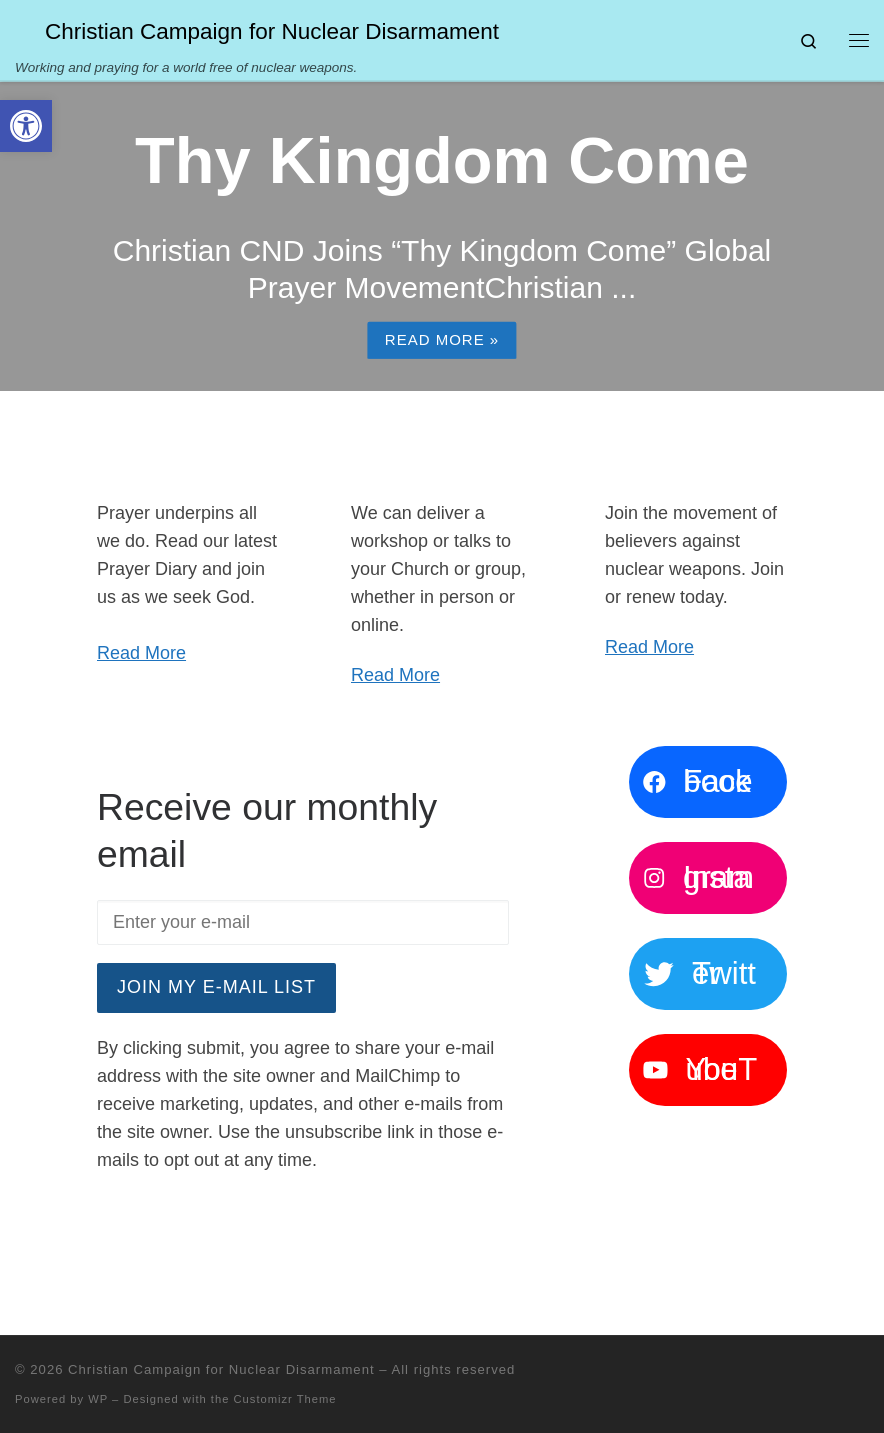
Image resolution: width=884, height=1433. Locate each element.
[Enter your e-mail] (303, 922)
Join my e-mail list (216, 987)
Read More (141, 653)
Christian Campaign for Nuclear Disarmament (221, 1369)
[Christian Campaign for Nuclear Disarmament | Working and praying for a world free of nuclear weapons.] (26, 29)
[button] (26, 126)
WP (98, 1399)
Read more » (442, 339)
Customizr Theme (285, 1399)
